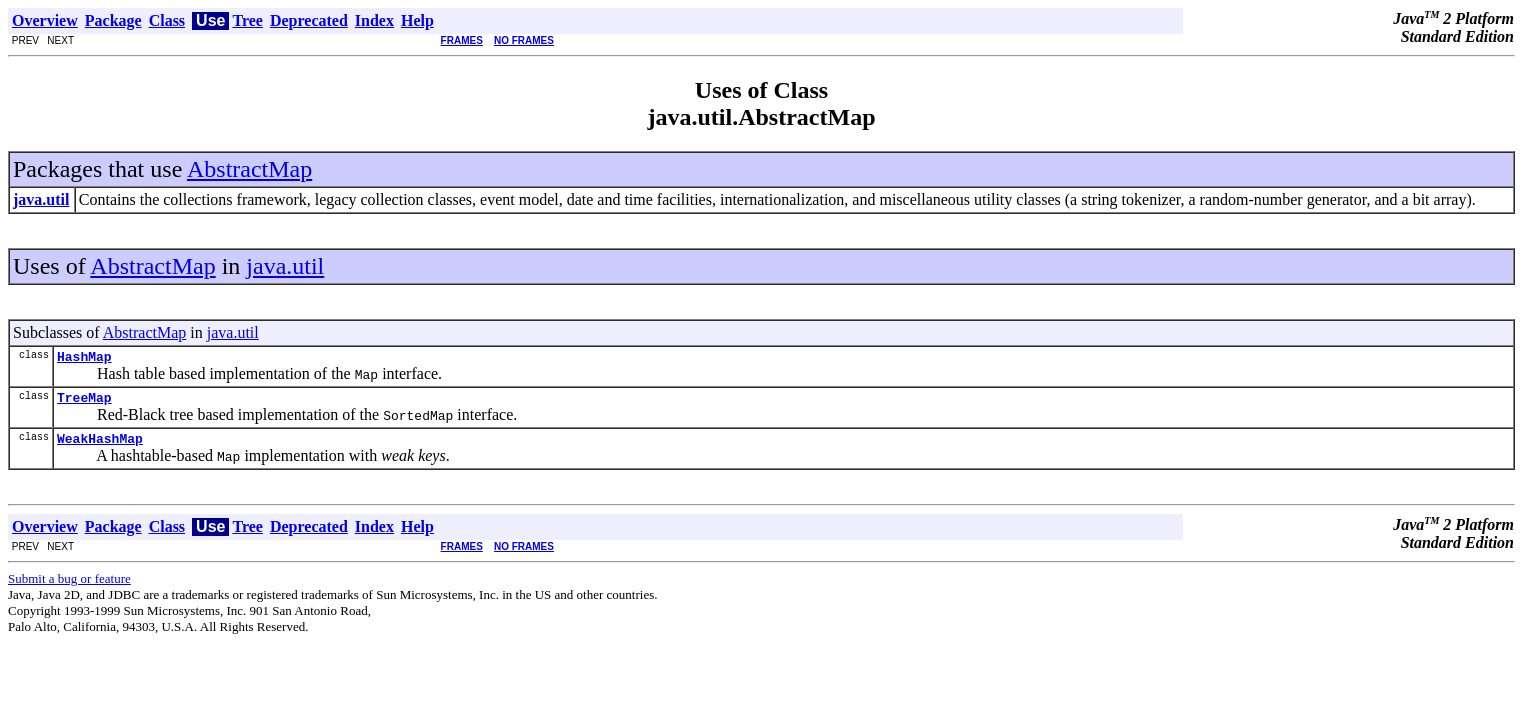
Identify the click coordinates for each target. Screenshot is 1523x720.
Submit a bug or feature (69, 587)
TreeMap (84, 403)
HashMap (84, 359)
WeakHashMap (100, 447)
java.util (285, 266)
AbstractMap (249, 169)
